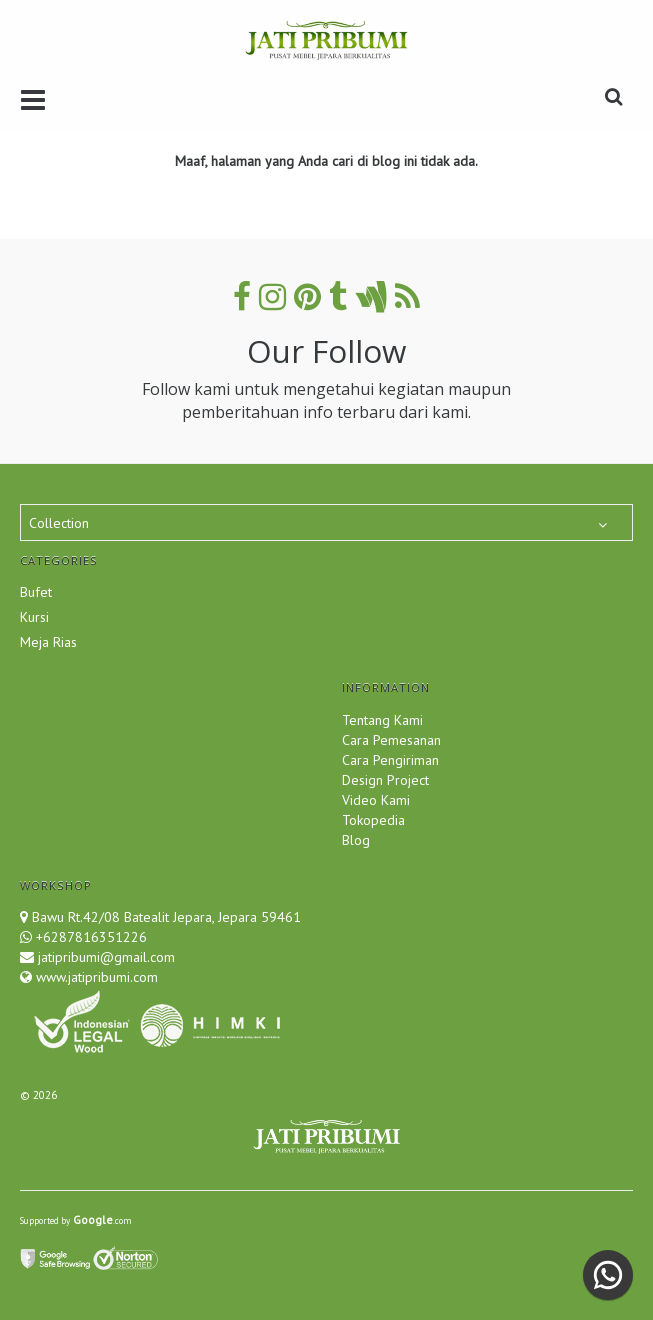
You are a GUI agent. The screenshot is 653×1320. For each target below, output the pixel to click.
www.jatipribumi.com (95, 977)
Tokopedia (373, 820)
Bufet (36, 592)
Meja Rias (48, 642)
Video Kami (376, 800)
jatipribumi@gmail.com (104, 957)
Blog (356, 840)
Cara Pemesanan (391, 740)
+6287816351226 (91, 937)
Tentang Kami (382, 720)
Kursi (34, 617)
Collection (59, 523)
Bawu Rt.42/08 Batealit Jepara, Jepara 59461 (166, 917)
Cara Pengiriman (390, 760)
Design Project (385, 780)
